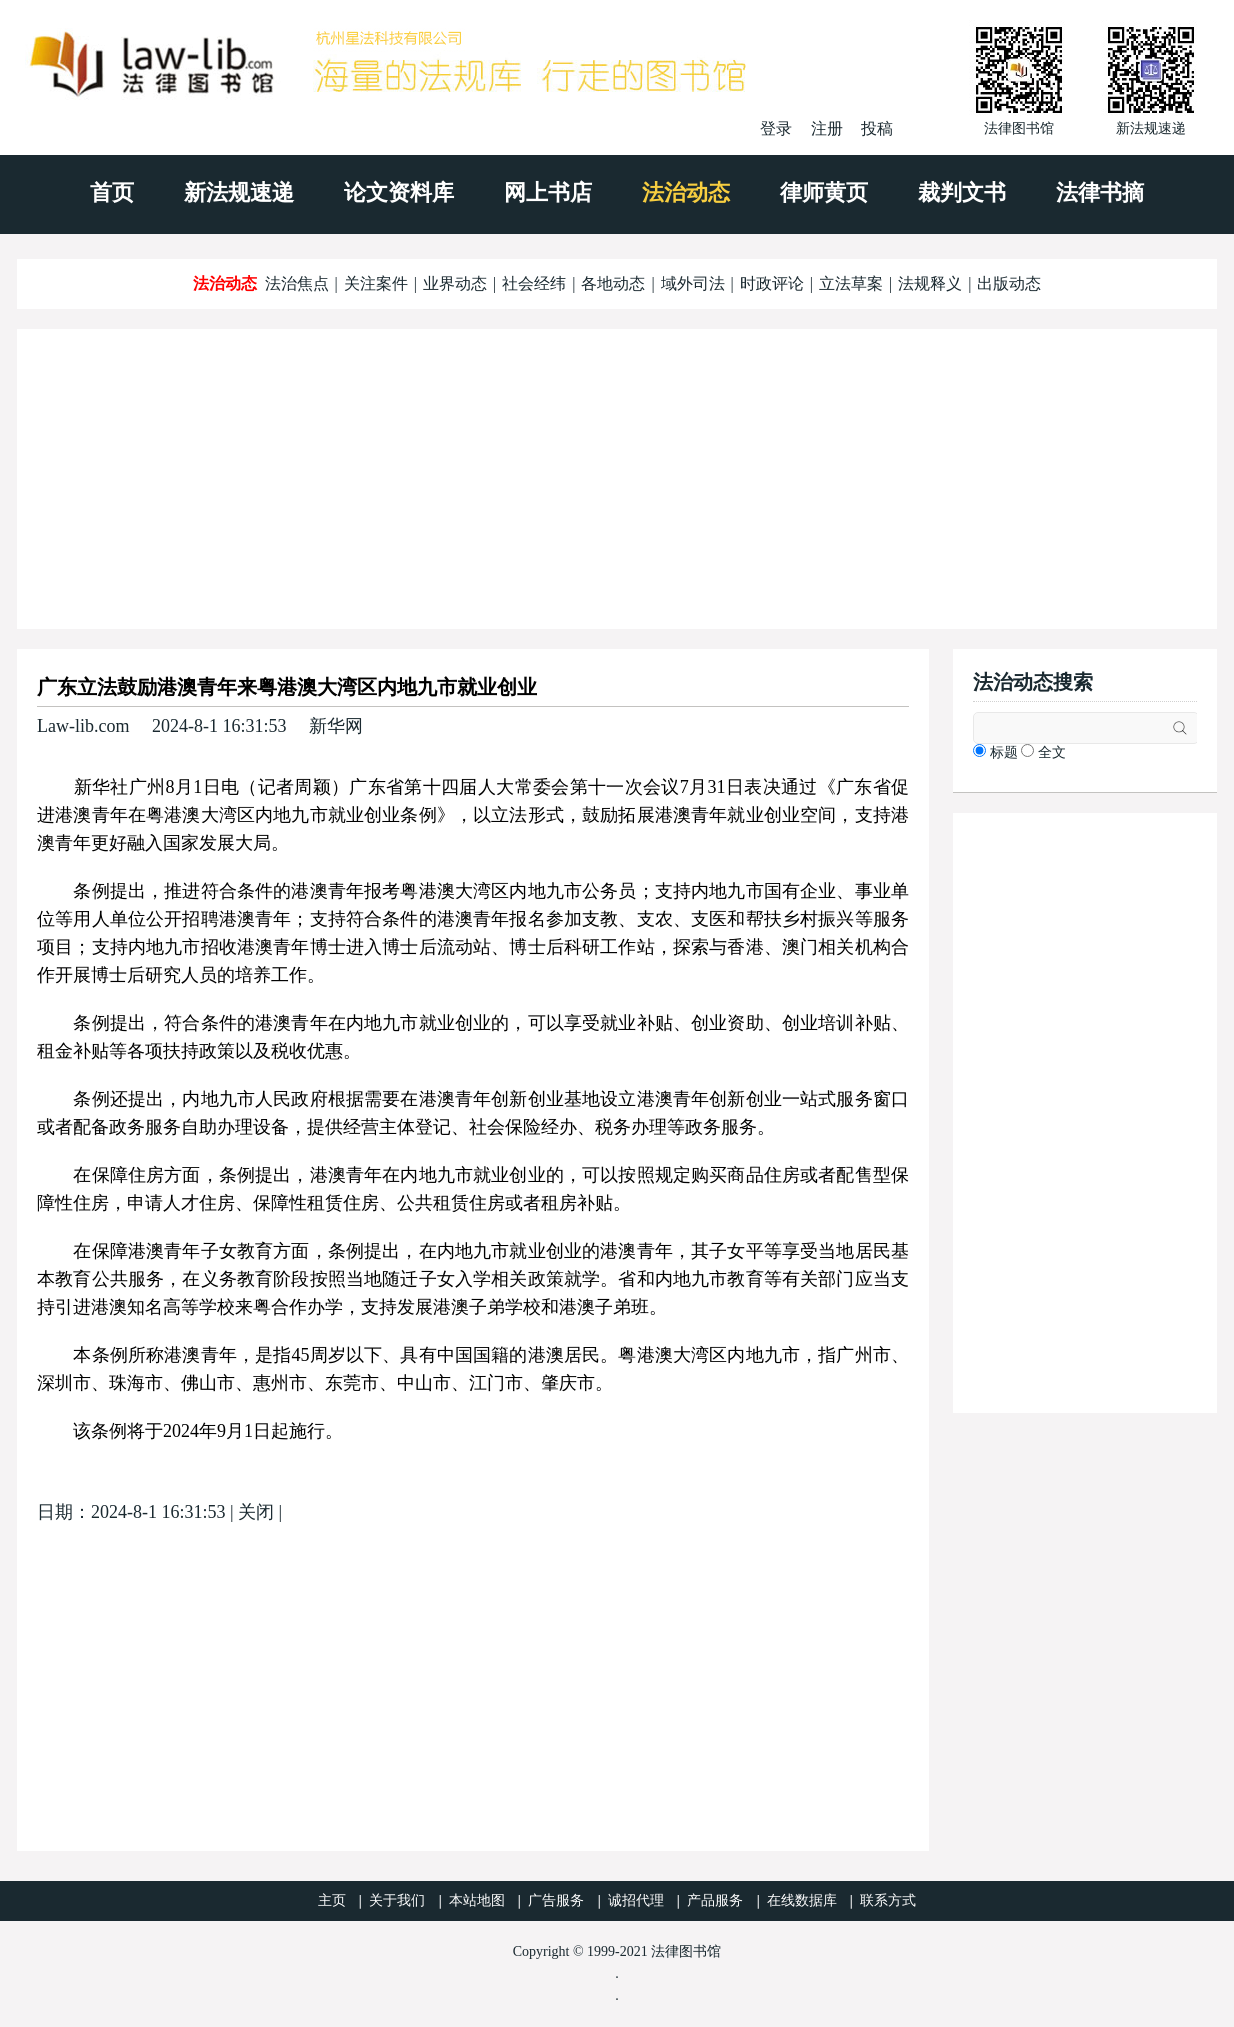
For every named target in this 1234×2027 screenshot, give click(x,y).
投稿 (877, 128)
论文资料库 (399, 192)
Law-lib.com (83, 726)
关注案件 (376, 283)
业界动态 (455, 283)
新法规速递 (239, 192)
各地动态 (613, 283)
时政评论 (772, 283)
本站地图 (477, 1900)
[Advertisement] (617, 479)
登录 (776, 128)
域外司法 (693, 283)
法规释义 (930, 283)
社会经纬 (534, 283)
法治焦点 (297, 283)
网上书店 (548, 192)
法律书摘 (1100, 192)
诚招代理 (636, 1900)
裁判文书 (962, 192)
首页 (112, 192)
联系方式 (888, 1900)
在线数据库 (802, 1900)
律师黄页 (824, 192)
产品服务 (715, 1900)
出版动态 (1009, 283)
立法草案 (851, 283)
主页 (332, 1900)
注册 (827, 128)
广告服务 (556, 1900)
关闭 (256, 1512)
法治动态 (686, 192)
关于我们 (397, 1900)
